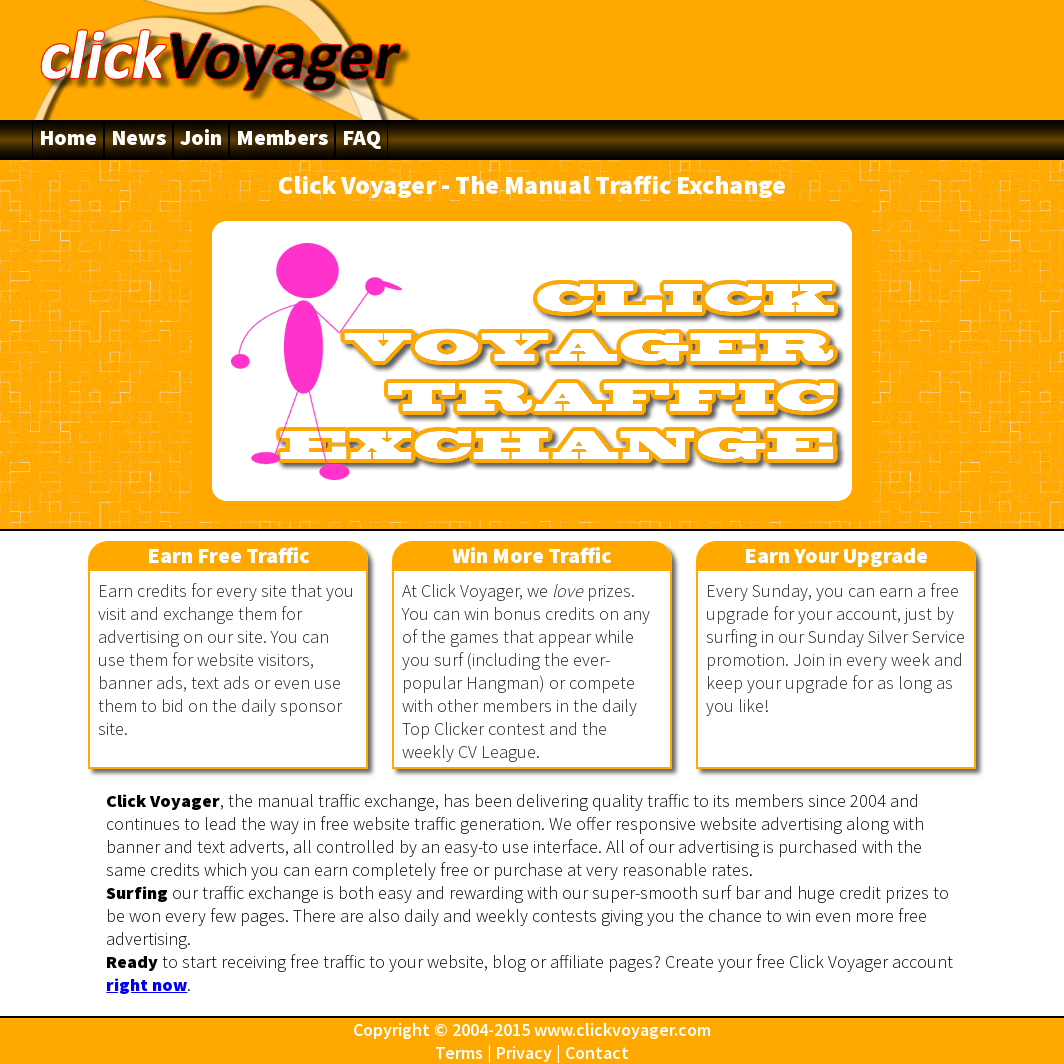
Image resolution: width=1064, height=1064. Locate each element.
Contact (597, 1052)
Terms (459, 1052)
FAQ (361, 137)
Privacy (524, 1052)
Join (201, 137)
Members (282, 137)
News (138, 137)
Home (68, 137)
